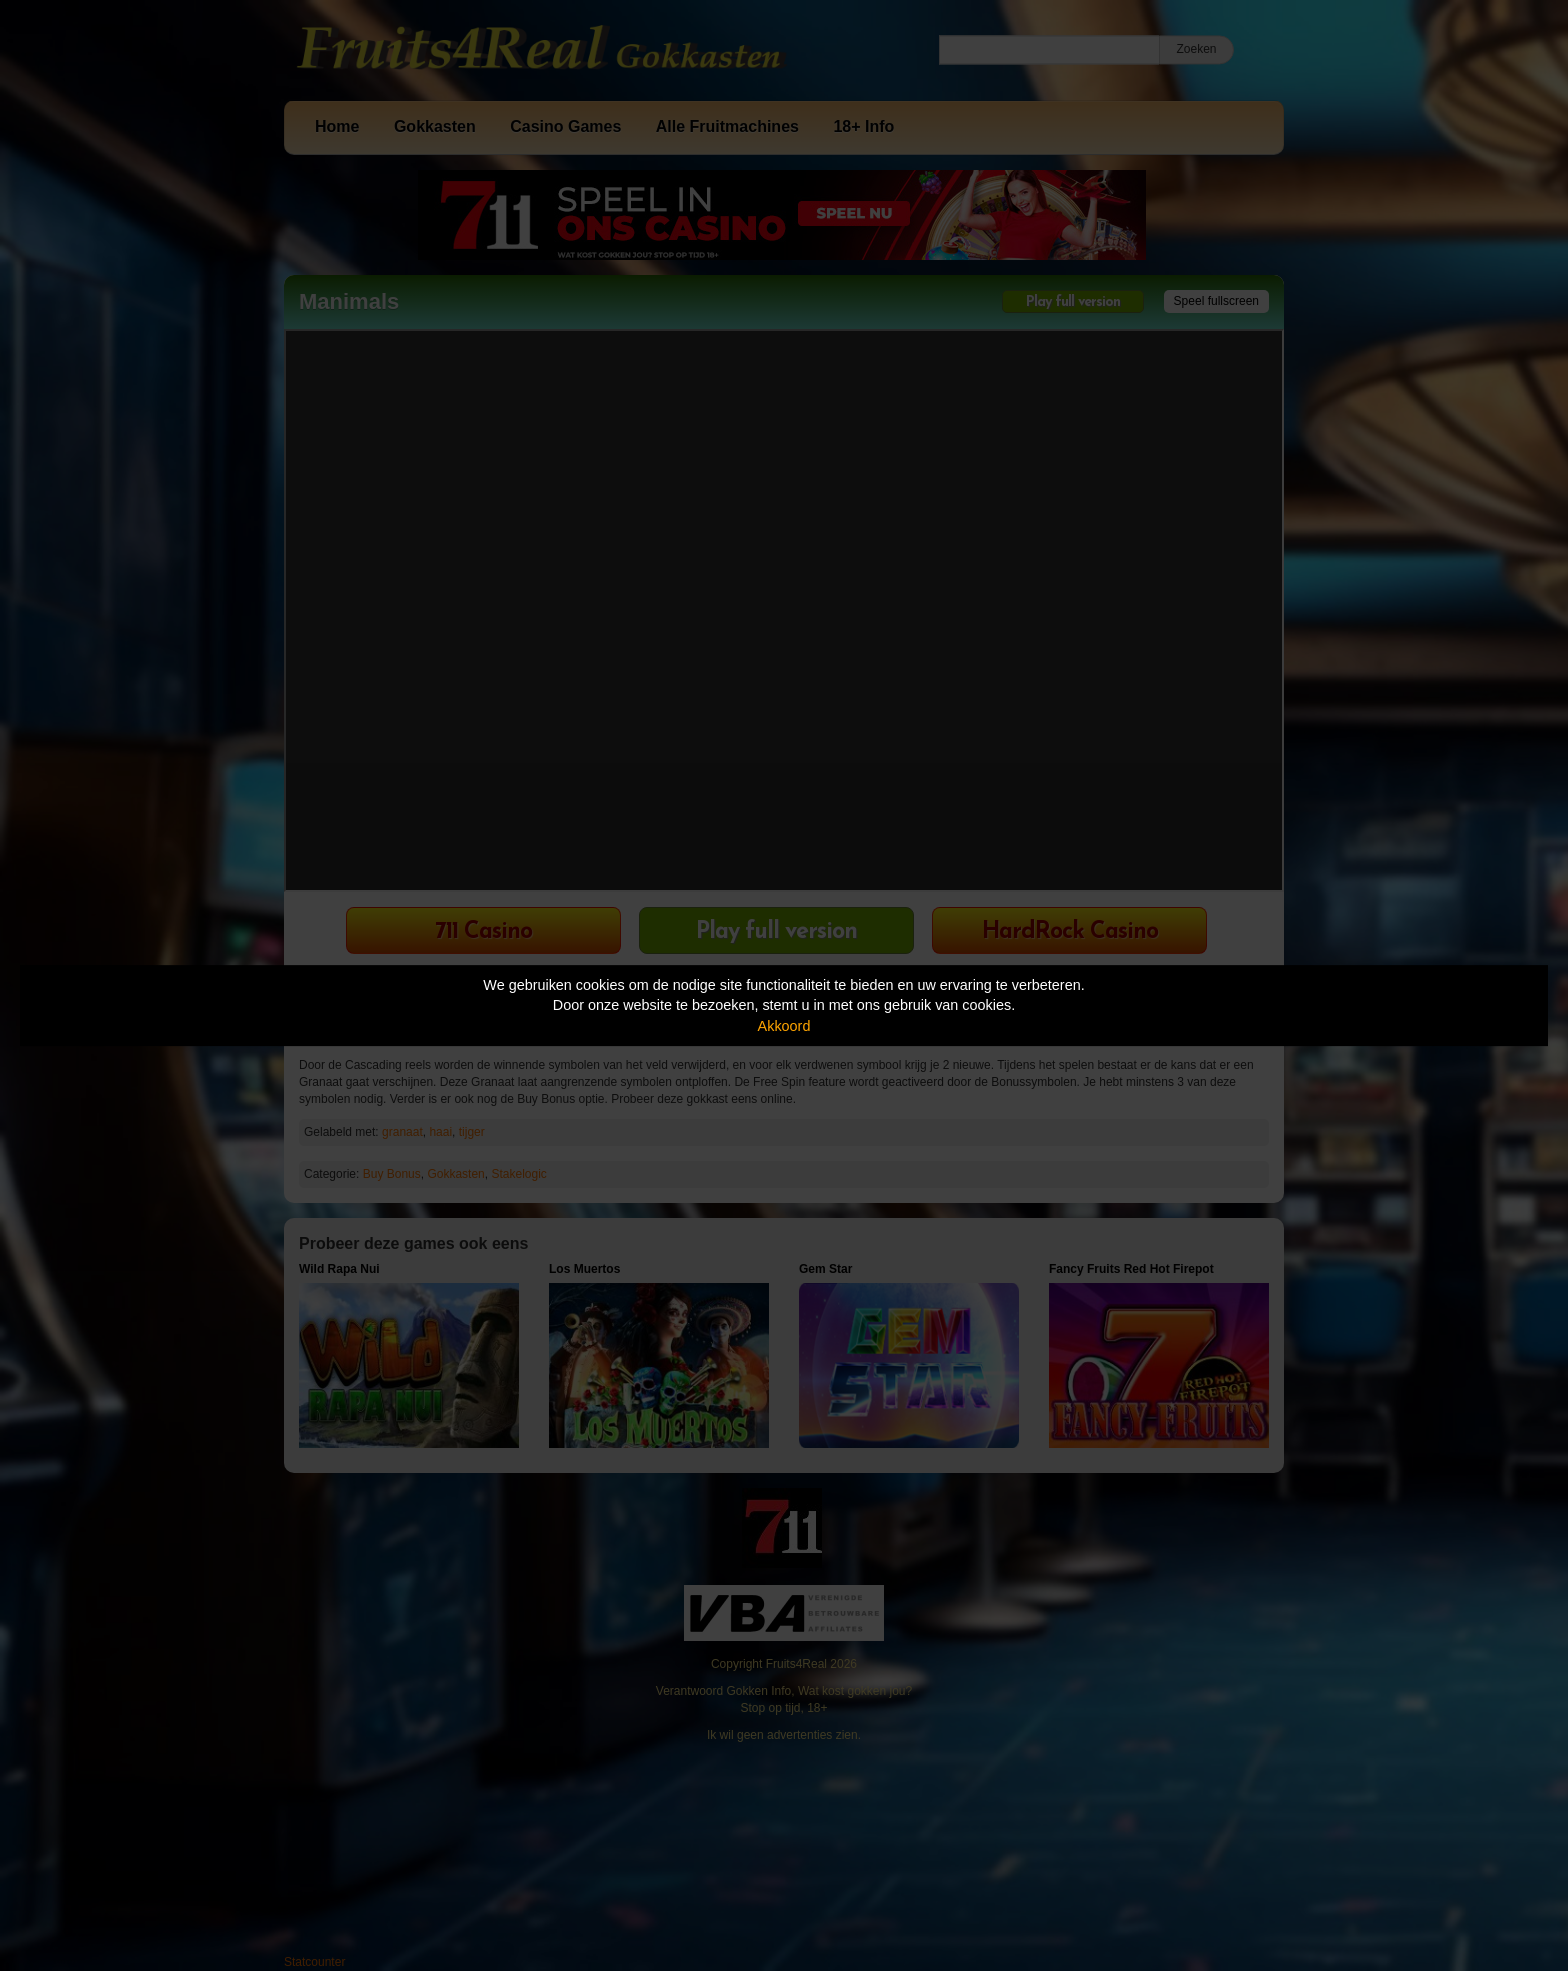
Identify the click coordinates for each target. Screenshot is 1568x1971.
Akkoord (784, 1026)
